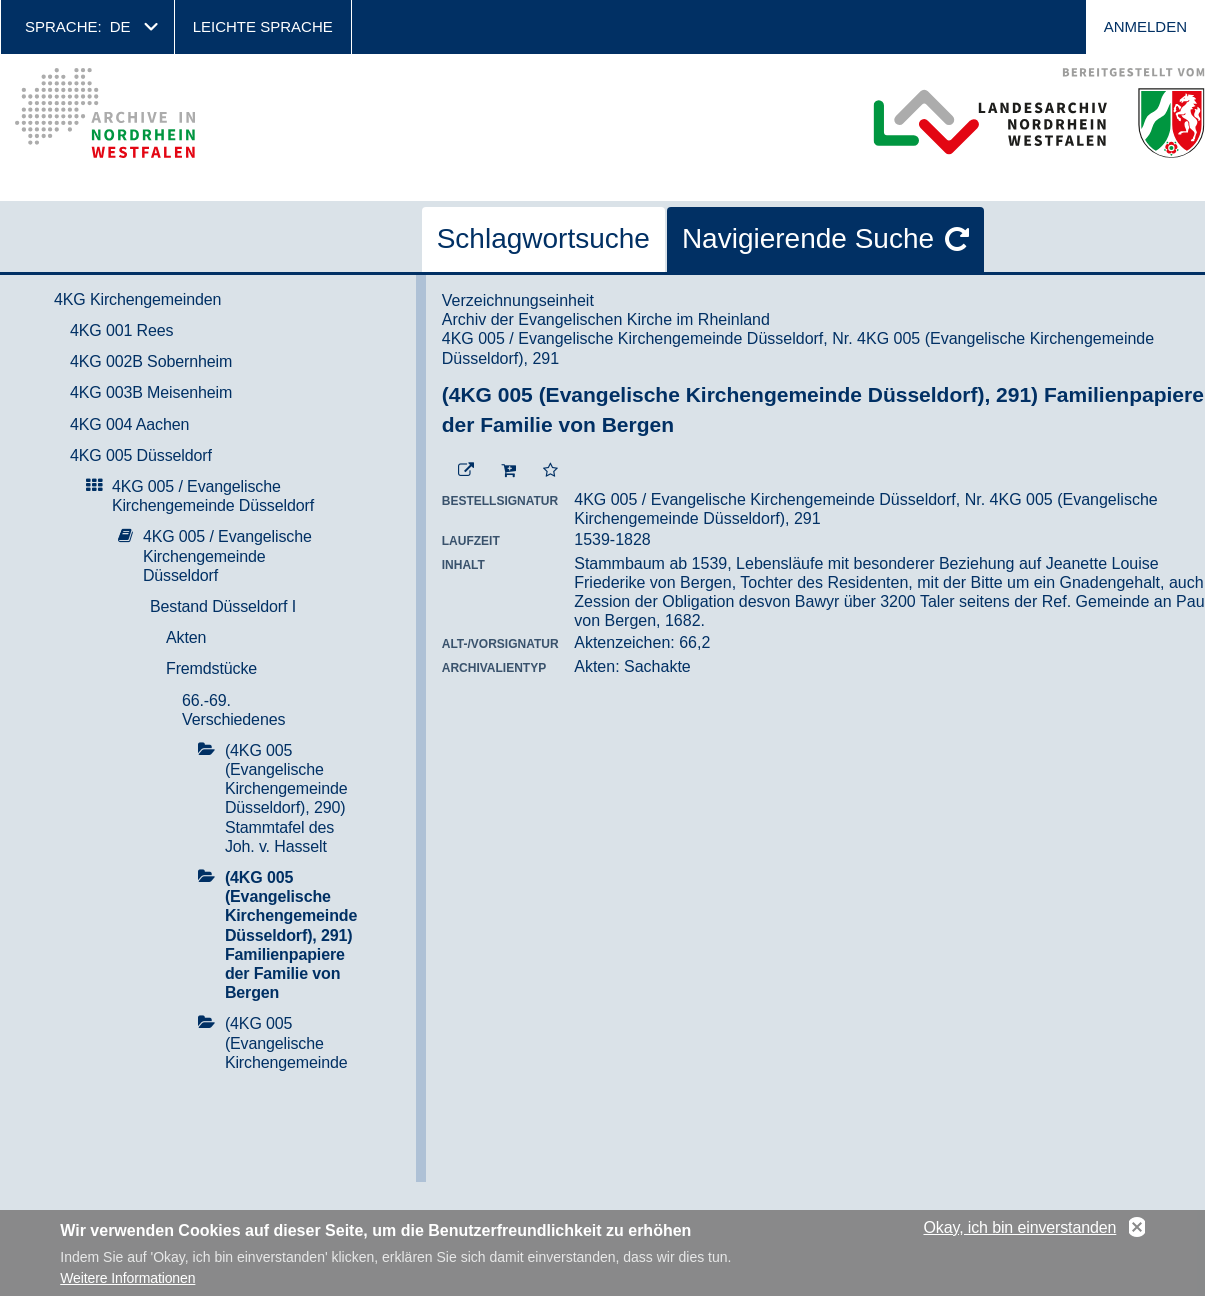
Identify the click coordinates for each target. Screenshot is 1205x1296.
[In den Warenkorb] (508, 471)
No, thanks (1137, 1235)
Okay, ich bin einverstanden (1019, 1234)
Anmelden (1145, 26)
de (120, 26)
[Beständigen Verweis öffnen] (466, 471)
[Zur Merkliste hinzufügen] (550, 471)
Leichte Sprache (263, 26)
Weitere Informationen (127, 1285)
